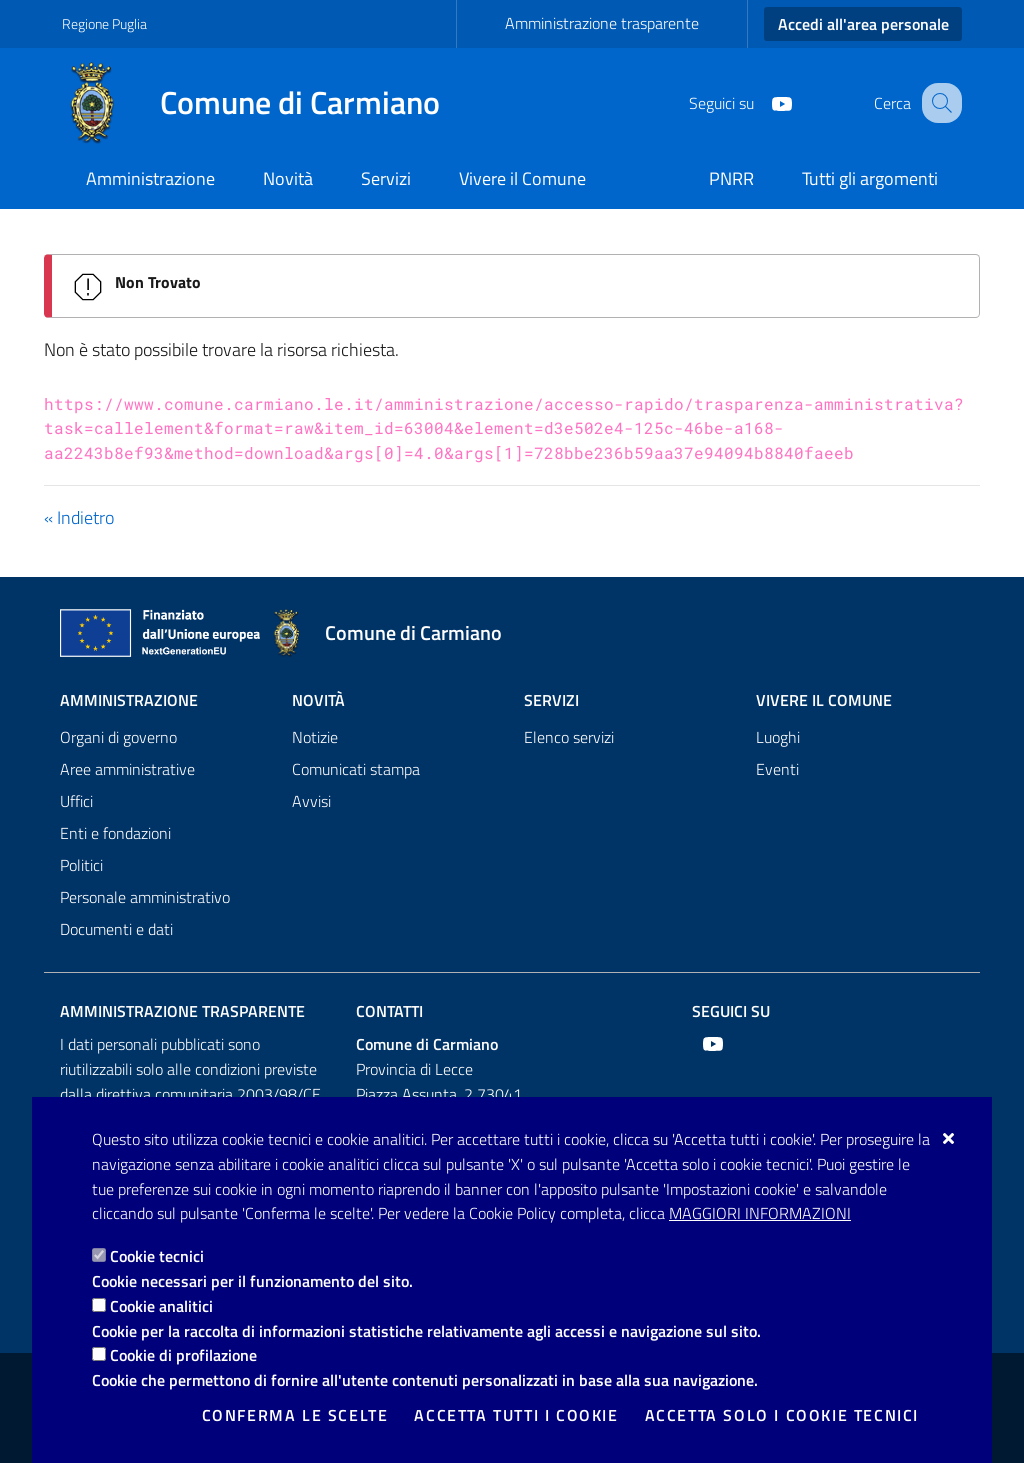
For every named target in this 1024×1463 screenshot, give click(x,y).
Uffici (76, 801)
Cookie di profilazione (183, 1355)
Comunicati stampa (356, 769)
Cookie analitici (161, 1306)
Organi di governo (118, 737)
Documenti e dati (116, 929)
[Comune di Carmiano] (263, 103)
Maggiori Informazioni (760, 1213)
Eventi (777, 769)
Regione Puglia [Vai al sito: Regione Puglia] (104, 23)
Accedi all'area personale (863, 24)
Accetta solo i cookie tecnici (782, 1415)
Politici (81, 865)
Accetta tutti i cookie (516, 1415)
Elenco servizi (569, 737)
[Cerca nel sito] (938, 103)
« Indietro (79, 517)
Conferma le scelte (295, 1415)
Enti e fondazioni (115, 833)
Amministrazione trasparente (602, 23)
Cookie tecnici (157, 1256)
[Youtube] (761, 102)
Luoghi (778, 737)
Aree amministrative (127, 769)
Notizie (315, 737)
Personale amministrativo (145, 897)
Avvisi (311, 801)
